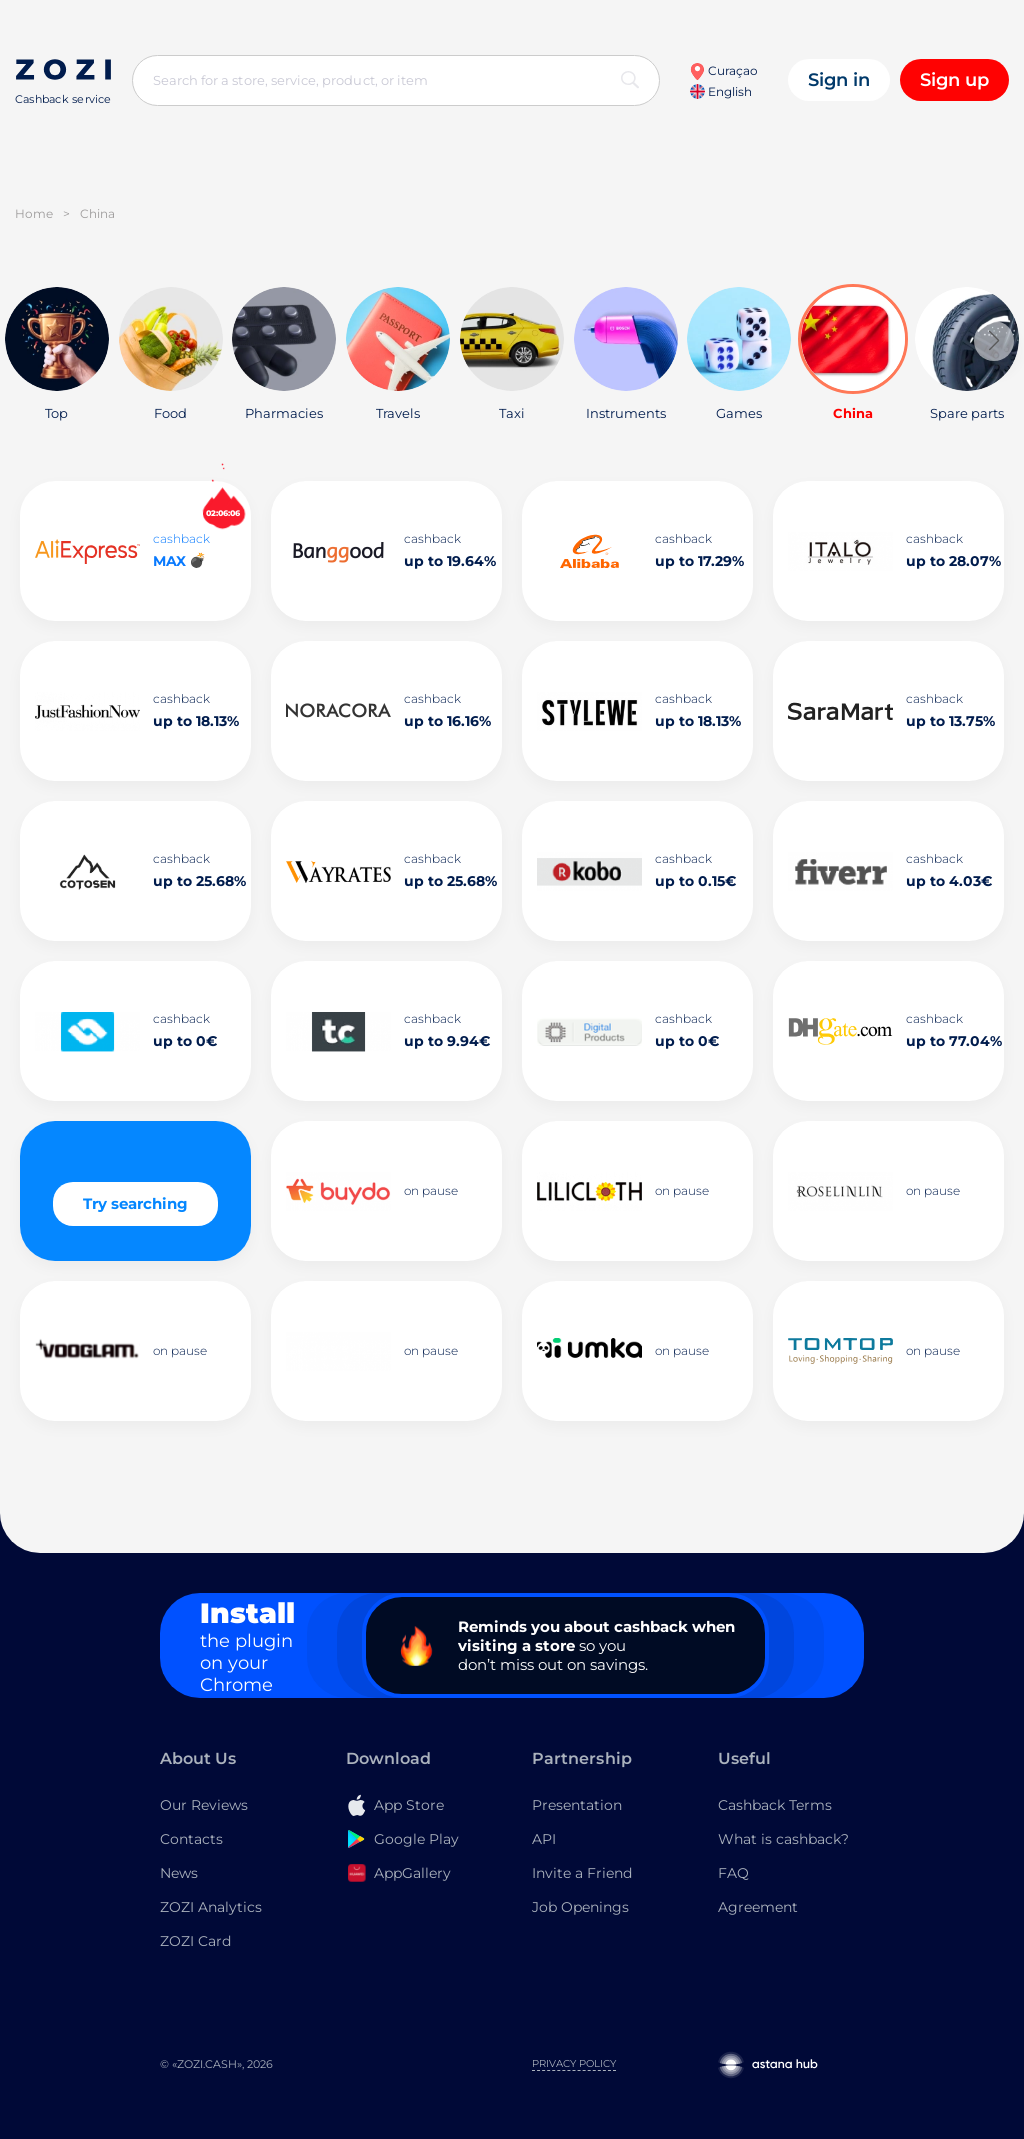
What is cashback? (783, 1839)
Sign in (839, 80)
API (544, 1839)
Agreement (758, 1907)
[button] (994, 341)
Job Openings (580, 1907)
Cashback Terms (775, 1805)
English (721, 91)
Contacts (191, 1839)
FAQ (733, 1873)
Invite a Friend (582, 1873)
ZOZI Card (195, 1941)
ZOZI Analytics (211, 1907)
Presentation (577, 1805)
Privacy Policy (574, 2063)
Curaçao (723, 70)
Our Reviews (204, 1805)
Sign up (954, 80)
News (179, 1873)
